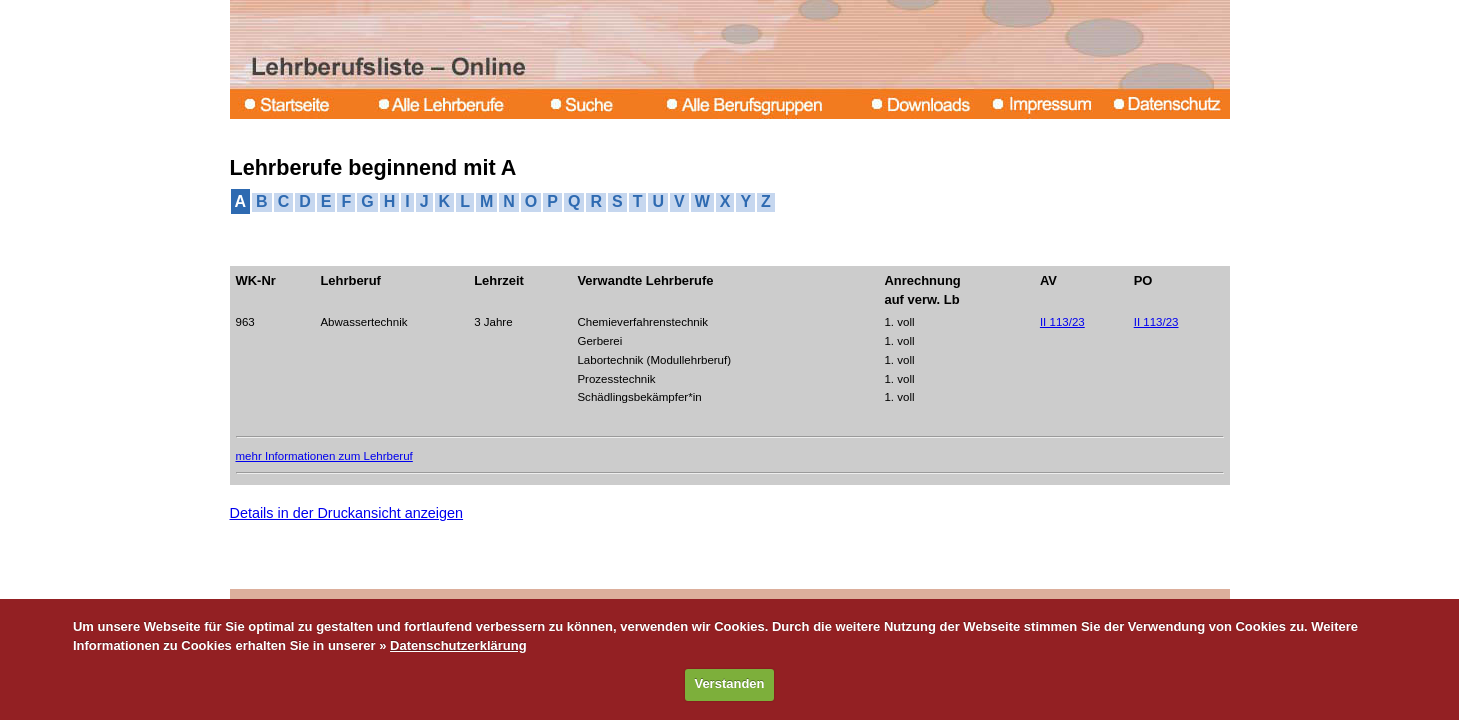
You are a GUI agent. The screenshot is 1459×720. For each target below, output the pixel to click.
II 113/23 (1062, 322)
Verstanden (729, 683)
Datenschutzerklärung (458, 645)
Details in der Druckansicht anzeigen (347, 513)
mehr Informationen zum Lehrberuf (324, 456)
